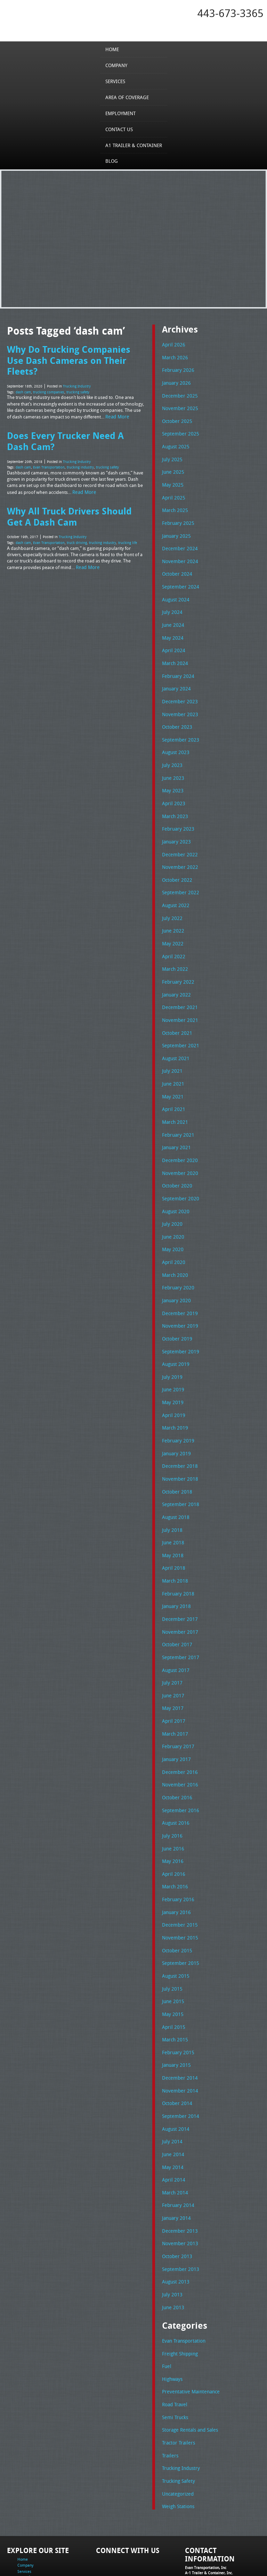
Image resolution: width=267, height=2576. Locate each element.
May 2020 (171, 1223)
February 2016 (176, 1854)
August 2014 (174, 2077)
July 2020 (171, 1198)
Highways (171, 2321)
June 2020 (172, 1211)
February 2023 (176, 814)
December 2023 (178, 691)
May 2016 (171, 1817)
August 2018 (174, 1483)
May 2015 (171, 1966)
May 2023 (171, 777)
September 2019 (178, 1322)
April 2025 (172, 493)
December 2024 (178, 542)
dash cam (23, 379)
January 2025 (175, 530)
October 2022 (175, 864)
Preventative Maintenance (188, 2333)
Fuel (166, 2308)
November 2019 (178, 1297)
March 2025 (174, 505)
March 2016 (174, 1842)
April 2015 (172, 1978)
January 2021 (175, 1124)
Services (117, 81)
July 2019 (171, 1347)
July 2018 (171, 1496)
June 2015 (172, 1954)
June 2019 (172, 1359)
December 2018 (178, 1434)
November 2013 (178, 2189)
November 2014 (178, 2040)
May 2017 (171, 1669)
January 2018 (175, 1570)
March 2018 (174, 1545)
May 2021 (171, 1075)
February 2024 (176, 666)
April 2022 (172, 938)
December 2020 (178, 1137)
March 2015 (174, 1991)
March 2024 (174, 653)
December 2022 (178, 839)
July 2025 (171, 456)
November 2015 (178, 1892)
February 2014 (176, 2152)
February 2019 (176, 1409)
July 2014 (171, 2090)
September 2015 (178, 1916)
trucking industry (80, 451)
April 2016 (172, 1830)
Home (113, 49)
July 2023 (171, 753)
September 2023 (178, 728)
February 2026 (176, 369)
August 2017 (174, 1632)
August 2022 (174, 889)
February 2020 (176, 1260)
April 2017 (172, 1681)
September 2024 (178, 579)
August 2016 (174, 1780)
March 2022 (174, 951)
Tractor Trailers (177, 2383)
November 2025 (178, 406)
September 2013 (178, 2213)
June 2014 (172, 2102)
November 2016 (178, 1743)
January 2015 (175, 2016)
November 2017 (178, 1595)
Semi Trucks (174, 2358)
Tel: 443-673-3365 (200, 2527)
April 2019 (172, 1384)
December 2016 (178, 1731)
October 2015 (175, 1904)
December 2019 (178, 1285)
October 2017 (175, 1607)
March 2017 (174, 1693)
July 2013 (171, 2238)
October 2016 (175, 1755)
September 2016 (178, 1768)
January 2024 (175, 678)
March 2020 (174, 1248)
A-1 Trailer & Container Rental (196, 2555)
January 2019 (175, 1421)
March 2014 (174, 2139)
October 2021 (175, 1013)
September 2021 (178, 1025)
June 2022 (172, 914)
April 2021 (172, 1087)
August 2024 (174, 592)
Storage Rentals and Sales (188, 2370)
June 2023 (172, 765)
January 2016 (175, 1867)
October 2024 (175, 567)
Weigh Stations (177, 2445)
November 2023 (178, 703)
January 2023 (175, 827)
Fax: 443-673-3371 (201, 2532)
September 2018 (178, 1471)
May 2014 (171, 2114)
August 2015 (174, 1929)
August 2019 (174, 1334)
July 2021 (171, 1050)
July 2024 (171, 604)
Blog (113, 161)
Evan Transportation (49, 451)
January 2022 (175, 976)
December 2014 (178, 2028)
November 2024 (178, 555)
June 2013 (172, 2251)
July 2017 (171, 1644)
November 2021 (178, 1000)
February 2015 (176, 2003)
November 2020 (178, 1149)
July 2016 (171, 1793)
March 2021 (174, 1099)
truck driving (77, 524)
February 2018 (176, 1557)
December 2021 (178, 988)
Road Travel (174, 2346)
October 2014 (175, 2053)
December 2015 (178, 1879)
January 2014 (175, 2164)
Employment (121, 113)
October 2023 (175, 715)
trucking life (127, 524)
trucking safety (77, 379)
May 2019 (171, 1372)
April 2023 (172, 790)
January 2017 (175, 1718)
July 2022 (171, 901)
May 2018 (171, 1520)
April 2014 (172, 2127)
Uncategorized (177, 2432)
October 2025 (175, 418)
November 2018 (178, 1446)
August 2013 (174, 2226)
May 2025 (171, 480)
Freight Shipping (178, 2296)
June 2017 (172, 1657)
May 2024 (171, 629)
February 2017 (176, 1706)
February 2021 (176, 1112)
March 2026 (174, 356)
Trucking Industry (77, 373)
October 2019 (175, 1310)
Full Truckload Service (75, 2560)
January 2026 (175, 381)
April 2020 (172, 1235)
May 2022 (171, 926)
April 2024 (172, 641)
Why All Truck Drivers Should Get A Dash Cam (68, 500)
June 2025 (172, 468)
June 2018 (172, 1508)
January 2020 (175, 1273)
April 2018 (172, 1533)
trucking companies (48, 379)
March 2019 (174, 1396)
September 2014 (178, 2065)
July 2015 (171, 1941)
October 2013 (175, 2201)
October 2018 (175, 1458)
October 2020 (175, 1161)
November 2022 (178, 852)
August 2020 (174, 1186)
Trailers (169, 2395)
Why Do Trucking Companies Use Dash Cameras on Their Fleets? (76, 354)
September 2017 (178, 1619)
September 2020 (178, 1173)
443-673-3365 (230, 13)
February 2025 (176, 517)
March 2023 (174, 802)
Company (117, 65)
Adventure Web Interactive (212, 2571)
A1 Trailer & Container (133, 145)
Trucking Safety (177, 2420)
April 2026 (172, 344)
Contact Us (120, 129)
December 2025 (178, 394)
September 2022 (178, 876)
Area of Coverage (127, 97)
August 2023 (174, 740)
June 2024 (172, 617)
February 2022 (176, 963)
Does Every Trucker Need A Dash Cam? (75, 427)
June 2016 (172, 1805)
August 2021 (174, 1037)
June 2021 (172, 1062)
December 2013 (178, 2176)
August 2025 (174, 443)
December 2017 (178, 1582)
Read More (116, 403)
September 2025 (178, 431)
